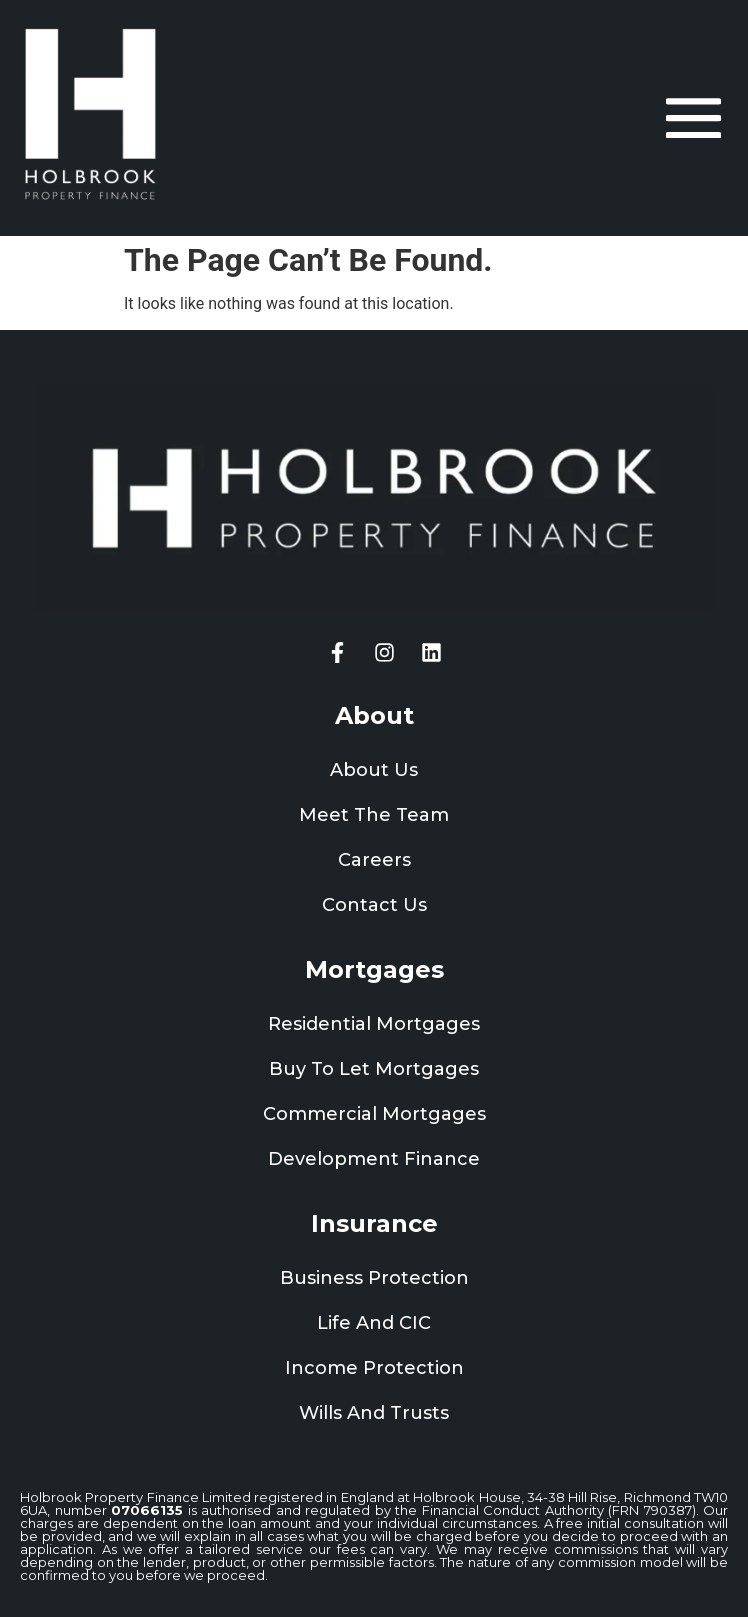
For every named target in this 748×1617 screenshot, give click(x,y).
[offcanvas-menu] (693, 118)
